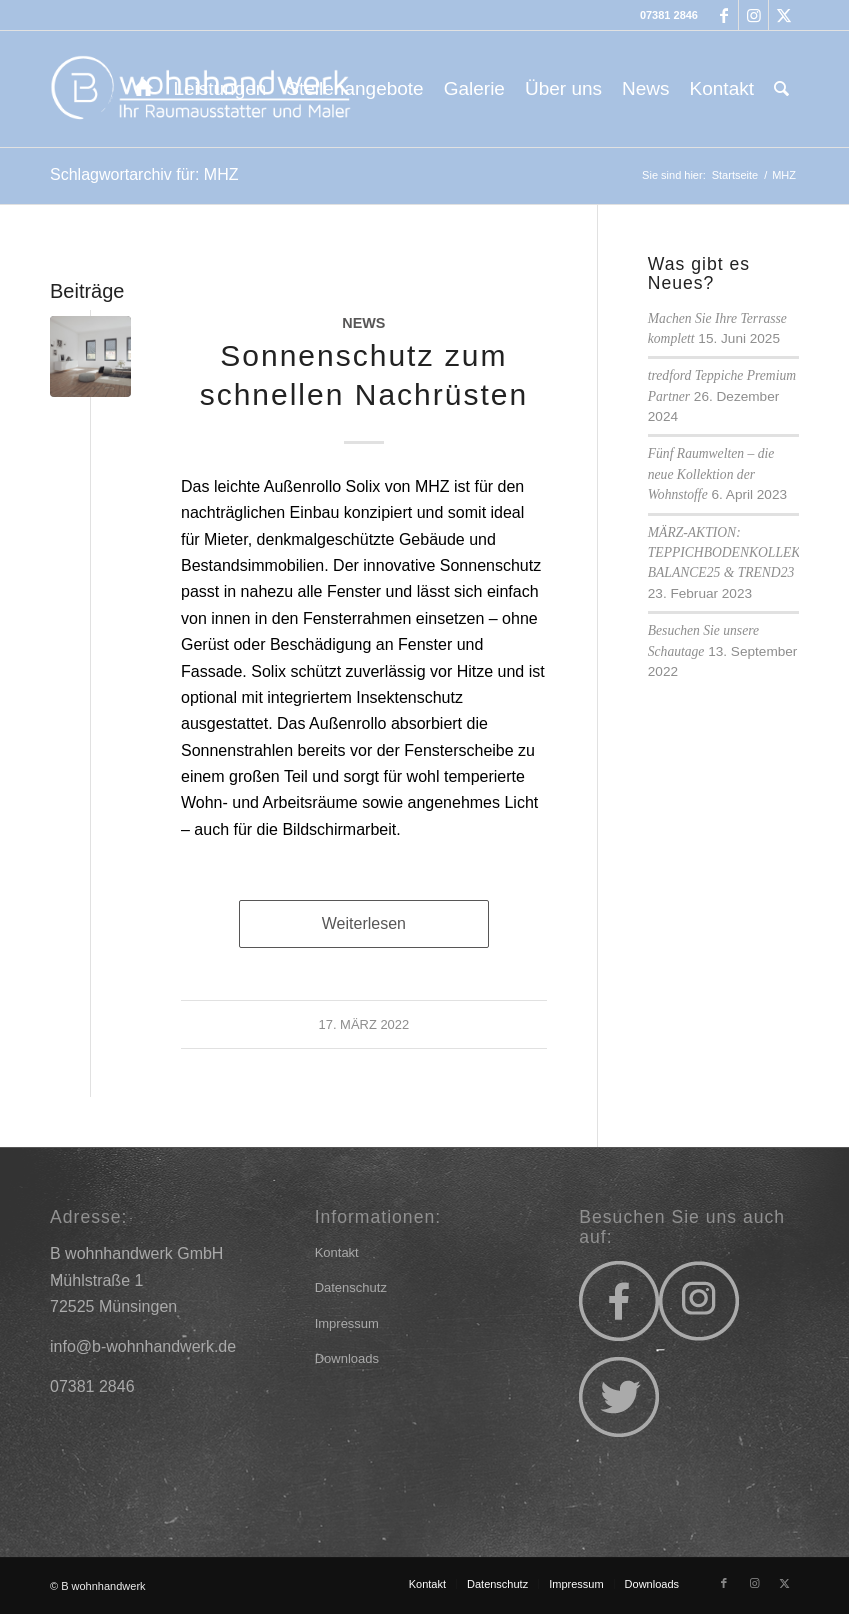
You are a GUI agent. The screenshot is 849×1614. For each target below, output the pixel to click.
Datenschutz (351, 1287)
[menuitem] (143, 89)
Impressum (347, 1323)
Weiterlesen (364, 923)
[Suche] (781, 89)
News (363, 323)
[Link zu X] (784, 15)
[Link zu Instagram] (753, 15)
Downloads (347, 1358)
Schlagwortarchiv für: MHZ (144, 174)
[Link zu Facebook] (723, 15)
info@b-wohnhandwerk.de (143, 1346)
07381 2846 (669, 15)
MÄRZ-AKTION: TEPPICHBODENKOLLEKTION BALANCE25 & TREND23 (740, 553)
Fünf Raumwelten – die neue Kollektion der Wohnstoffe (711, 474)
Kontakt (337, 1252)
